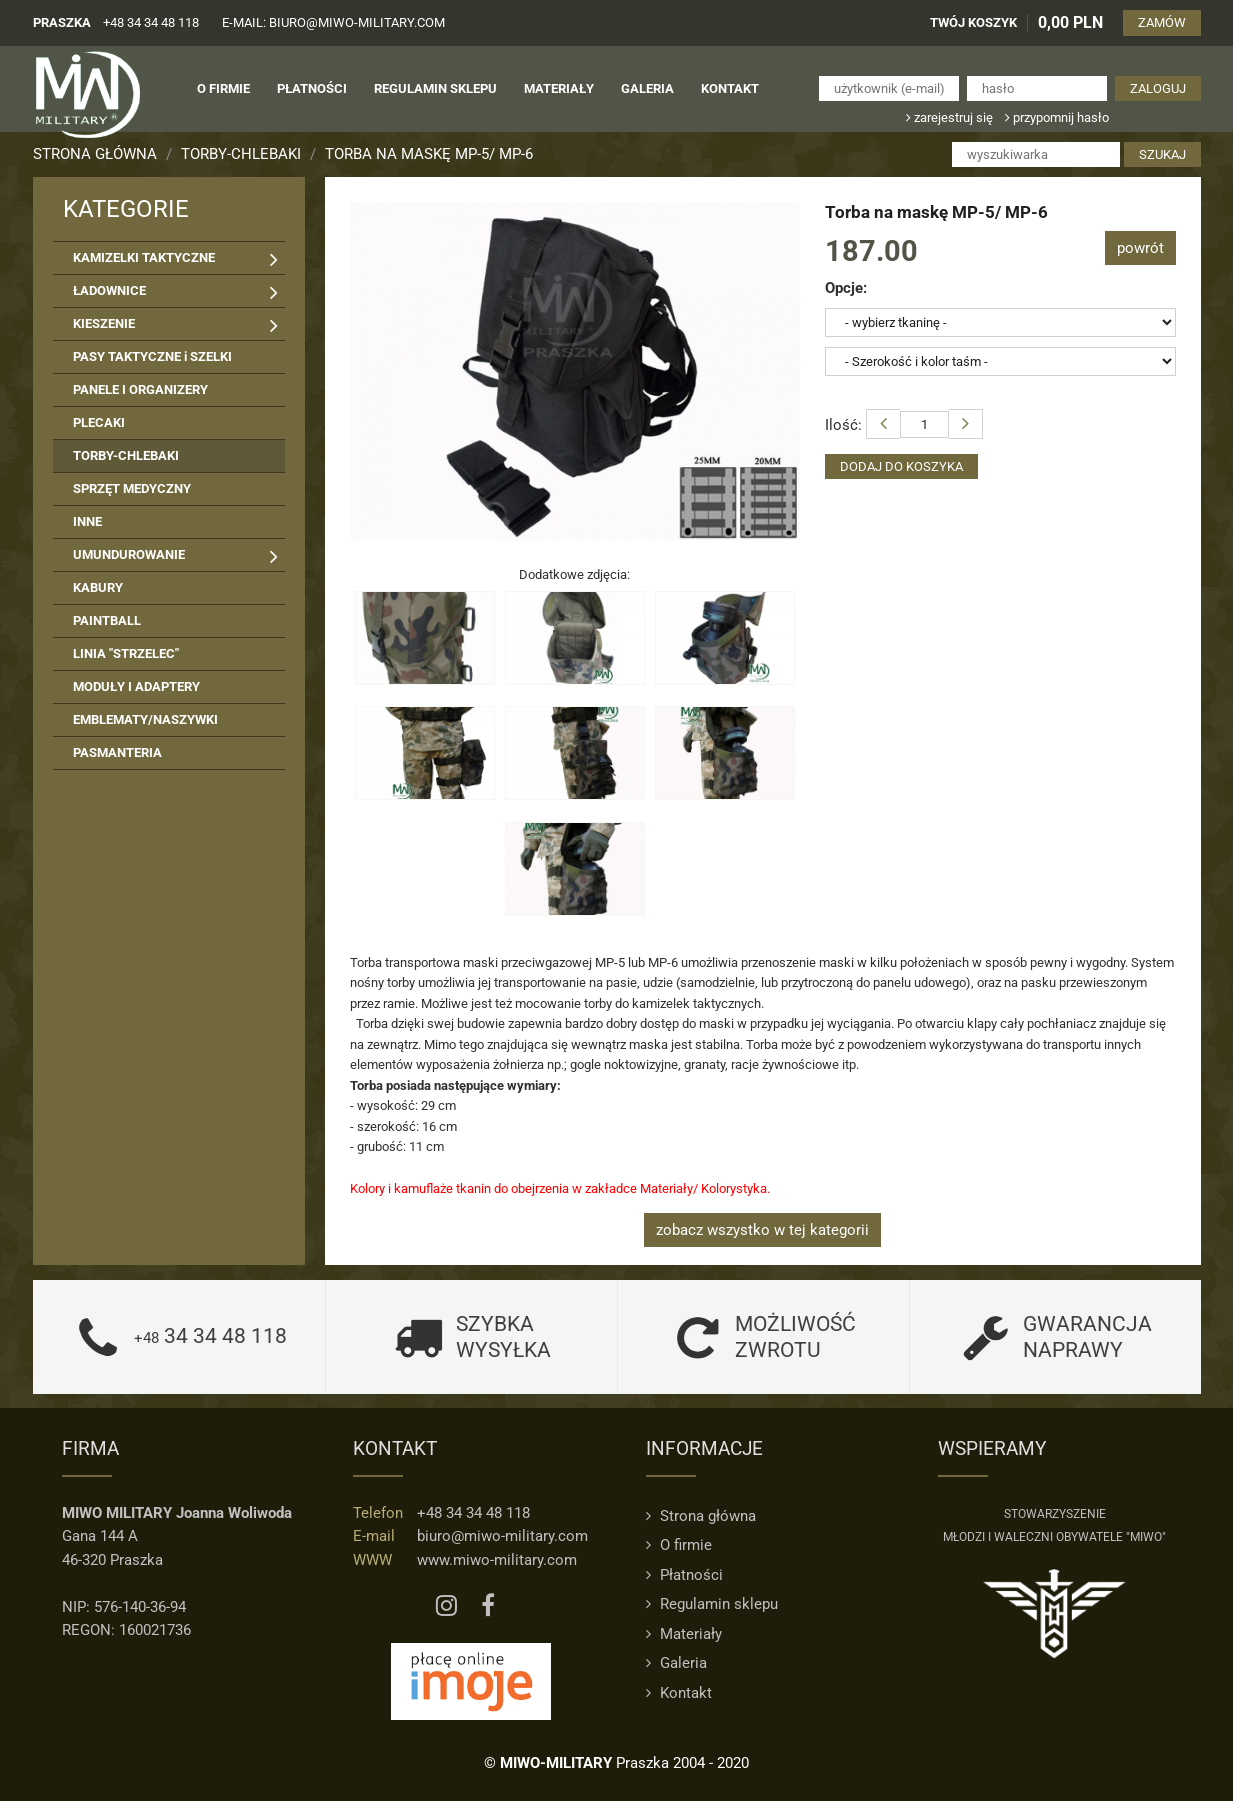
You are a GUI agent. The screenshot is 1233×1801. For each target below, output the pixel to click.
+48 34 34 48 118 (151, 22)
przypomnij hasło (1057, 117)
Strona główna (95, 154)
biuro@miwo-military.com (502, 1536)
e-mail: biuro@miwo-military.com (333, 22)
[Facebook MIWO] (488, 1607)
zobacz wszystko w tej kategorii (762, 1230)
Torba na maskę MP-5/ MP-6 (429, 154)
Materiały (684, 1634)
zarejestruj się (949, 117)
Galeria (676, 1663)
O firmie (679, 1545)
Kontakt (679, 1693)
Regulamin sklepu (712, 1604)
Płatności (684, 1575)
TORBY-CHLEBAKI (241, 154)
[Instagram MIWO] (446, 1607)
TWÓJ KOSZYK (973, 22)
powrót (1140, 248)
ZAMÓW (1162, 22)
